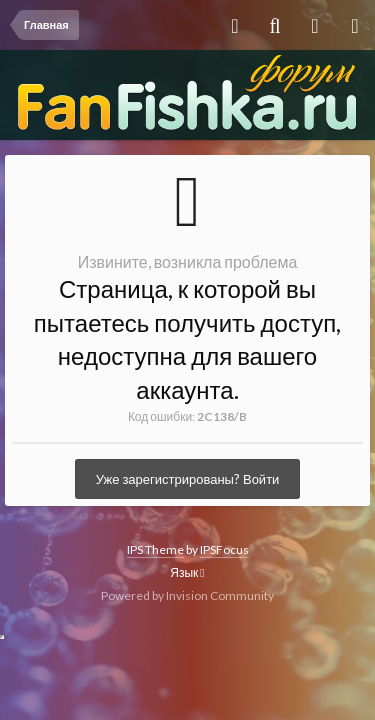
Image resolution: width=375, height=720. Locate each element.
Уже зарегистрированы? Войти (188, 479)
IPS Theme (155, 549)
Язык (187, 572)
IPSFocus (224, 549)
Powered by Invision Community (187, 595)
